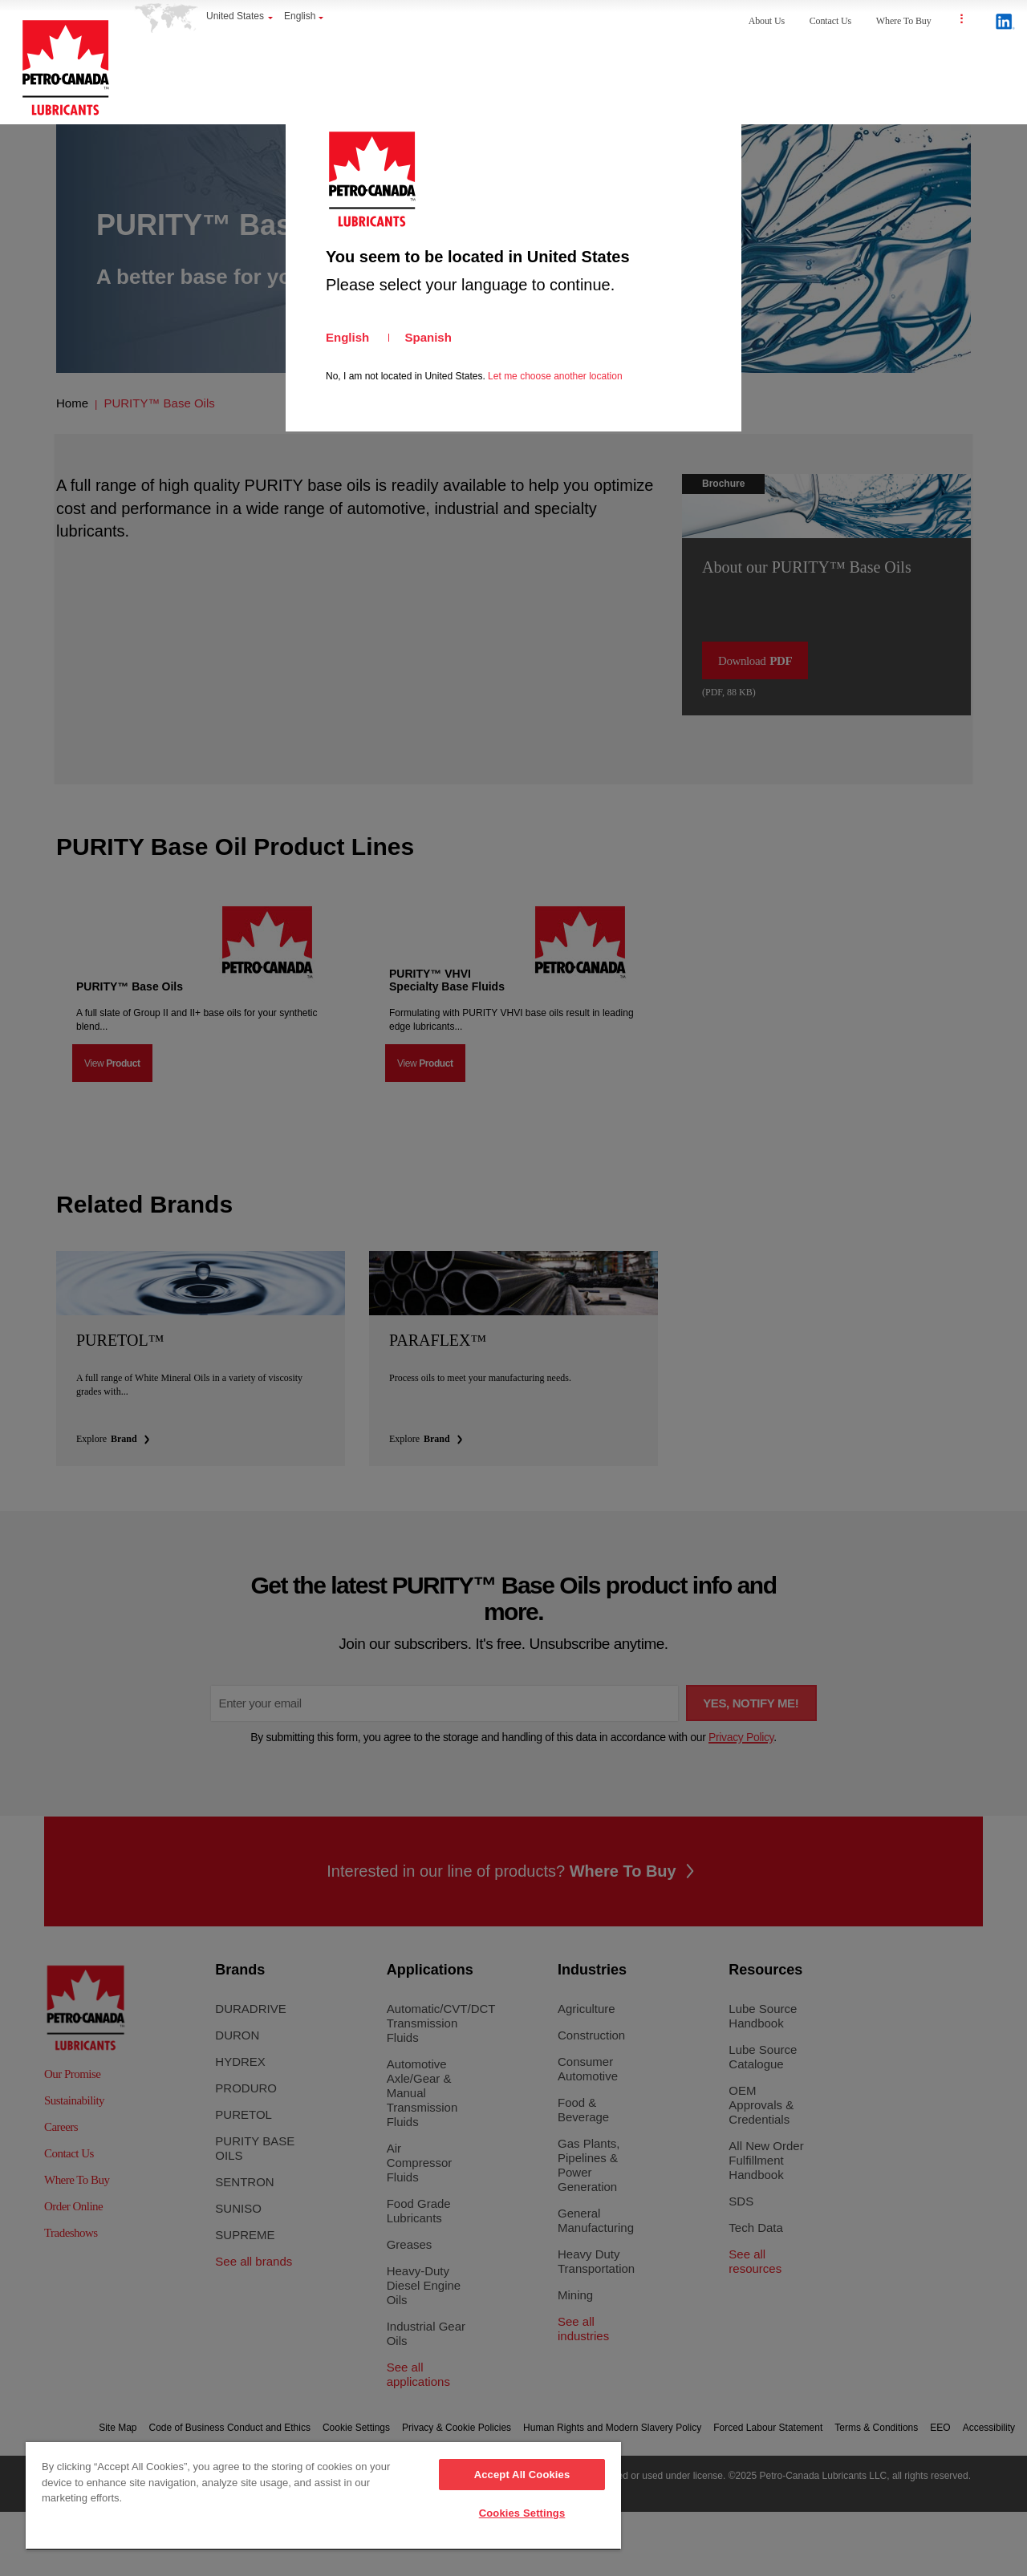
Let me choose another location (555, 376)
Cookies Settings (522, 2513)
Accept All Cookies (522, 2475)
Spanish (428, 337)
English (347, 337)
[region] (323, 2496)
